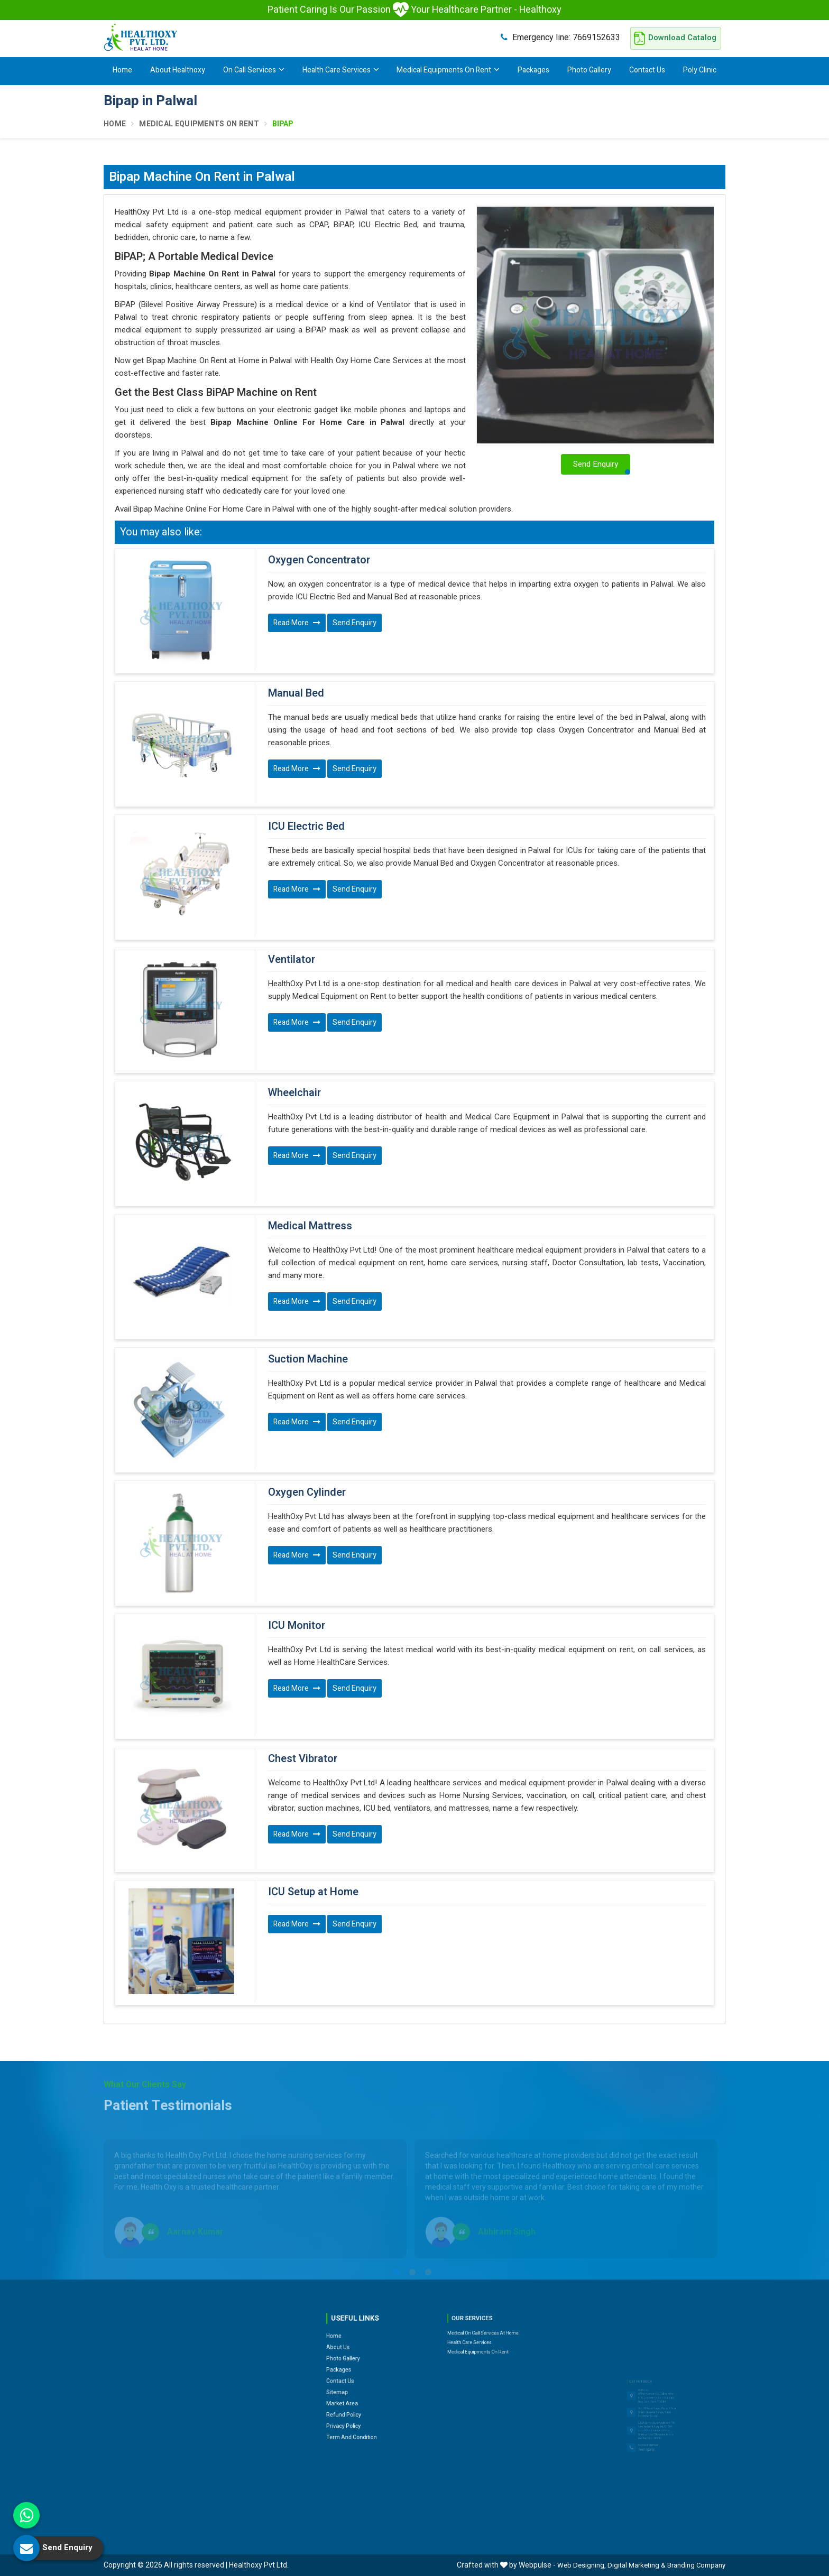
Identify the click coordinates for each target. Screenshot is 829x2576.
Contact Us (647, 70)
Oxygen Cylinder (307, 1492)
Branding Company (696, 2565)
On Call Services (253, 70)
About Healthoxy (177, 70)
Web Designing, (581, 2565)
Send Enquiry (354, 622)
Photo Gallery (589, 70)
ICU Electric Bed (306, 826)
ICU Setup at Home (313, 1892)
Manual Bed (296, 693)
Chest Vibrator (302, 1759)
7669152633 (560, 37)
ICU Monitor (296, 1625)
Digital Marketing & (636, 2565)
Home (122, 70)
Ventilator (291, 959)
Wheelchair (294, 1093)
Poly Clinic (699, 70)
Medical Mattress (310, 1226)
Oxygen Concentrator (319, 560)
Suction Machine (308, 1359)
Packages (533, 70)
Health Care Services (340, 70)
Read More (296, 622)
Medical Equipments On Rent (448, 70)
